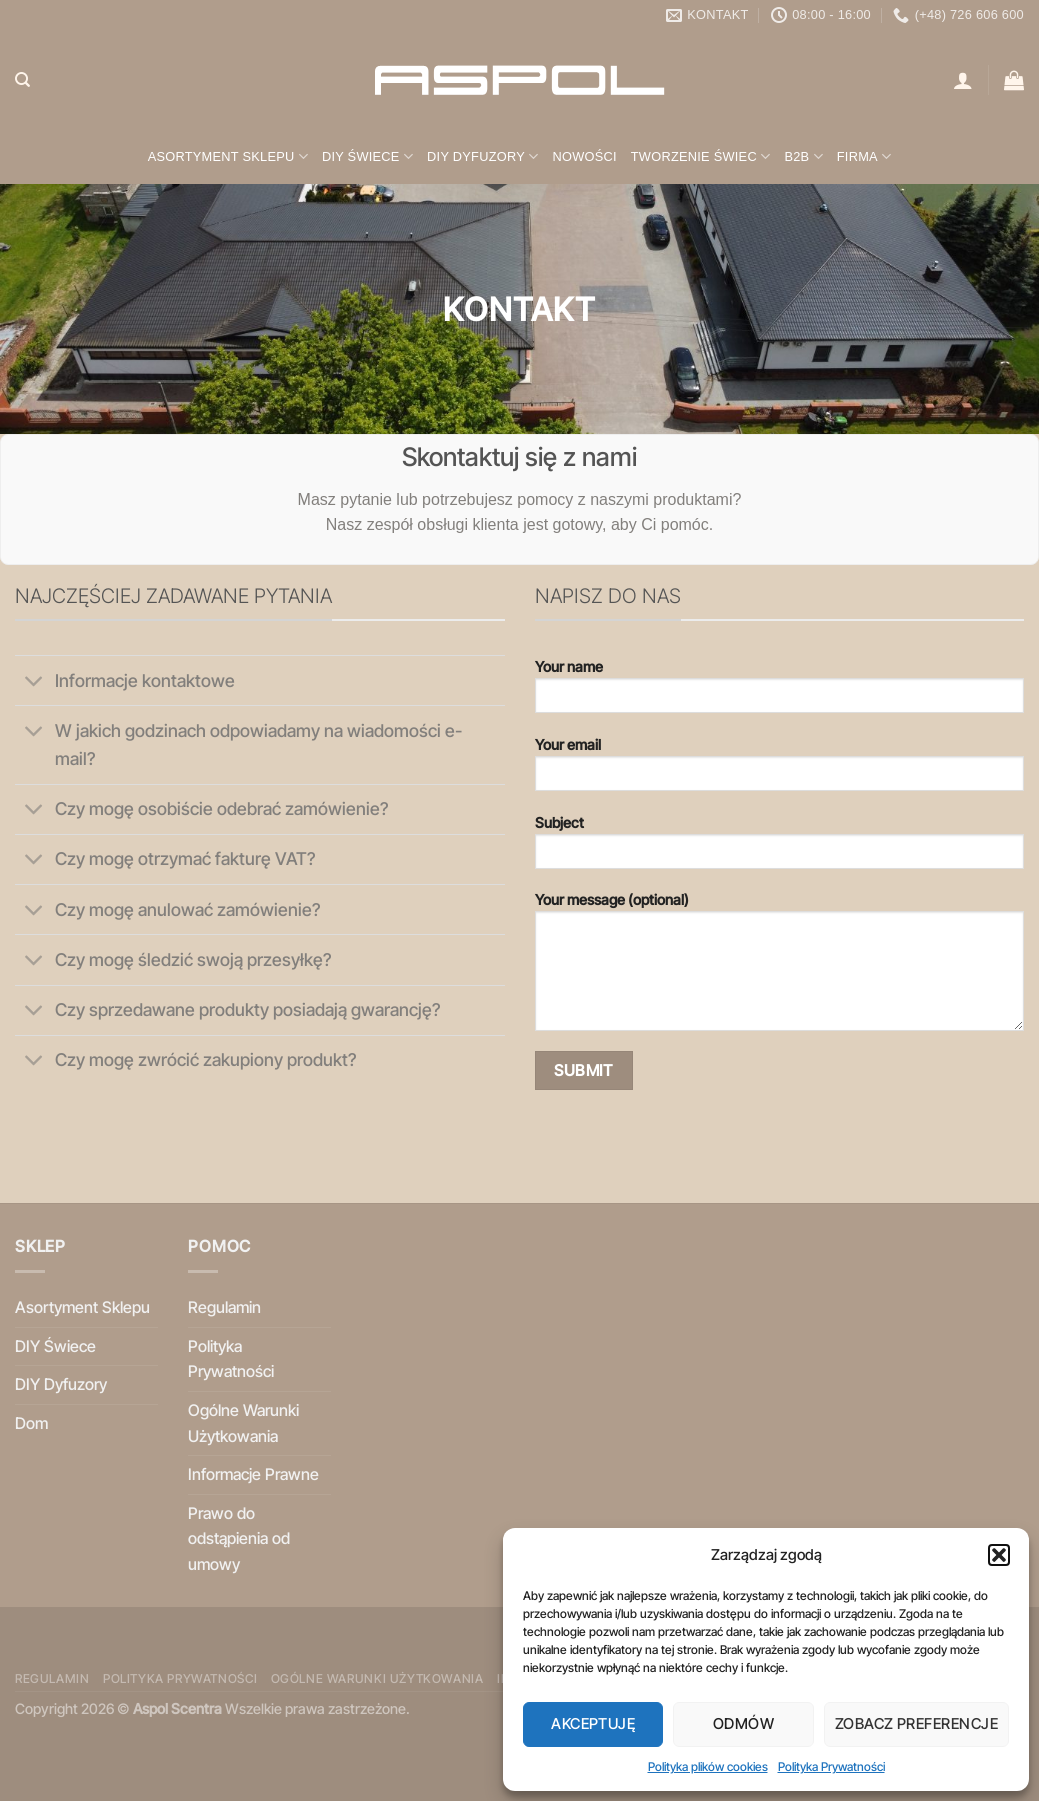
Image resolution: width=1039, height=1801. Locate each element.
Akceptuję (593, 1723)
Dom (31, 1423)
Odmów (743, 1723)
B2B (803, 156)
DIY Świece (367, 156)
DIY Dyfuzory (482, 156)
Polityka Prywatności (831, 1766)
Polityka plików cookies (708, 1766)
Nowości (584, 156)
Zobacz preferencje (916, 1723)
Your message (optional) (780, 968)
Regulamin (224, 1307)
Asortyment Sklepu (228, 156)
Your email (780, 770)
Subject (780, 848)
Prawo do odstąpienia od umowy (239, 1538)
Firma (864, 156)
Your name (780, 692)
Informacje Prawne (253, 1474)
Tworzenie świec (701, 156)
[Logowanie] (963, 80)
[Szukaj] (22, 80)
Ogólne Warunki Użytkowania (243, 1423)
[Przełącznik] (34, 682)
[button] (999, 1555)
